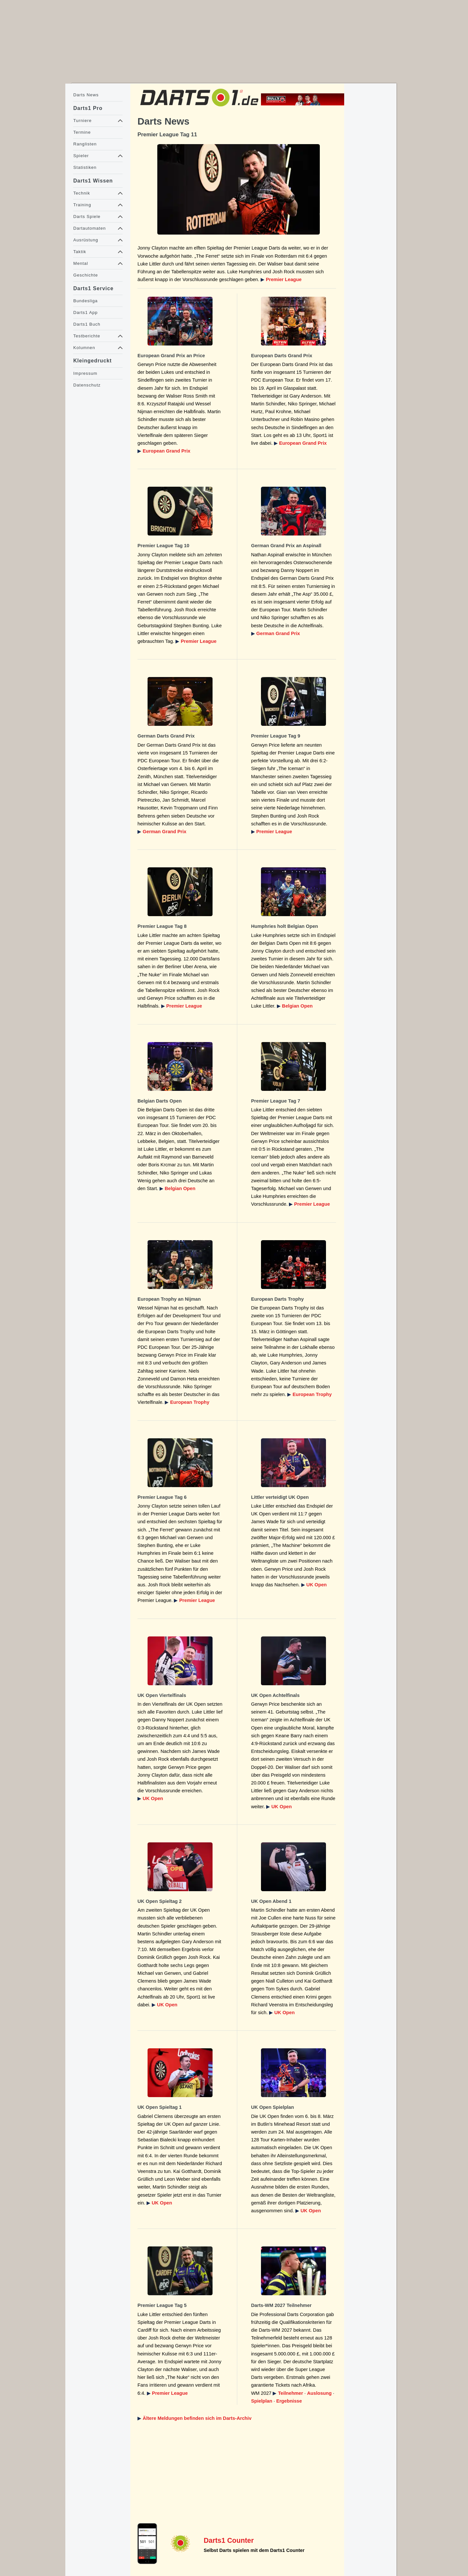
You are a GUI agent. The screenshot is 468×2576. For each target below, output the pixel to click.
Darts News (85, 94)
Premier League (284, 279)
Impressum (85, 373)
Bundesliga (85, 300)
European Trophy (190, 1402)
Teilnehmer (290, 2393)
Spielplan (261, 2401)
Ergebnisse (289, 2401)
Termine (82, 132)
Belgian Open (297, 1006)
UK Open (316, 1584)
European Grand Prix (166, 451)
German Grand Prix (278, 633)
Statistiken (85, 167)
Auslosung (319, 2393)
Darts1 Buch (86, 324)
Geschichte (85, 275)
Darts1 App (85, 312)
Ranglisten (85, 144)
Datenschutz (86, 385)
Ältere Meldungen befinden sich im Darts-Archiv (197, 2418)
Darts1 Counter (229, 2540)
